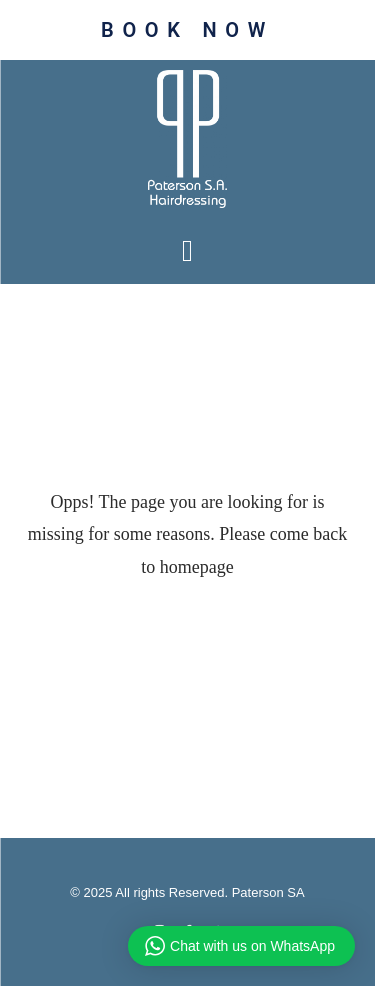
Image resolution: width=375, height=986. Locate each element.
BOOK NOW (187, 30)
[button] (188, 250)
